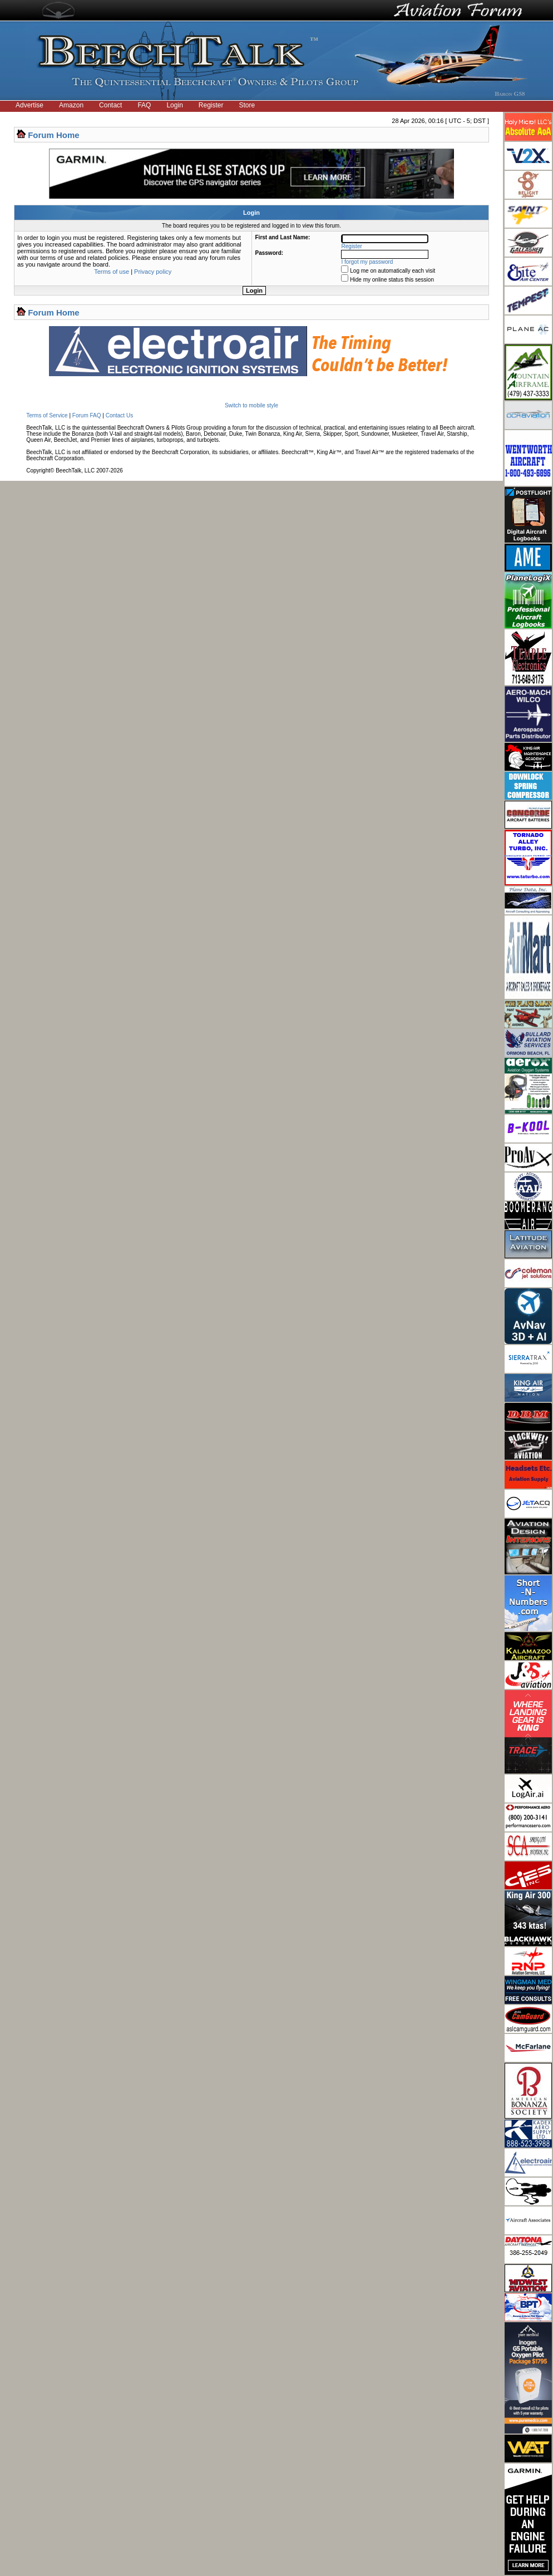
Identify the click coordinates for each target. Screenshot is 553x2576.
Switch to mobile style (251, 405)
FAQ (144, 105)
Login (174, 105)
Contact (110, 105)
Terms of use (111, 271)
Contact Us (119, 415)
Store (247, 105)
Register (211, 105)
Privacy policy (152, 271)
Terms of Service (46, 415)
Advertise (29, 105)
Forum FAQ (86, 415)
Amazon (71, 105)
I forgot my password (367, 262)
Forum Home (54, 135)
